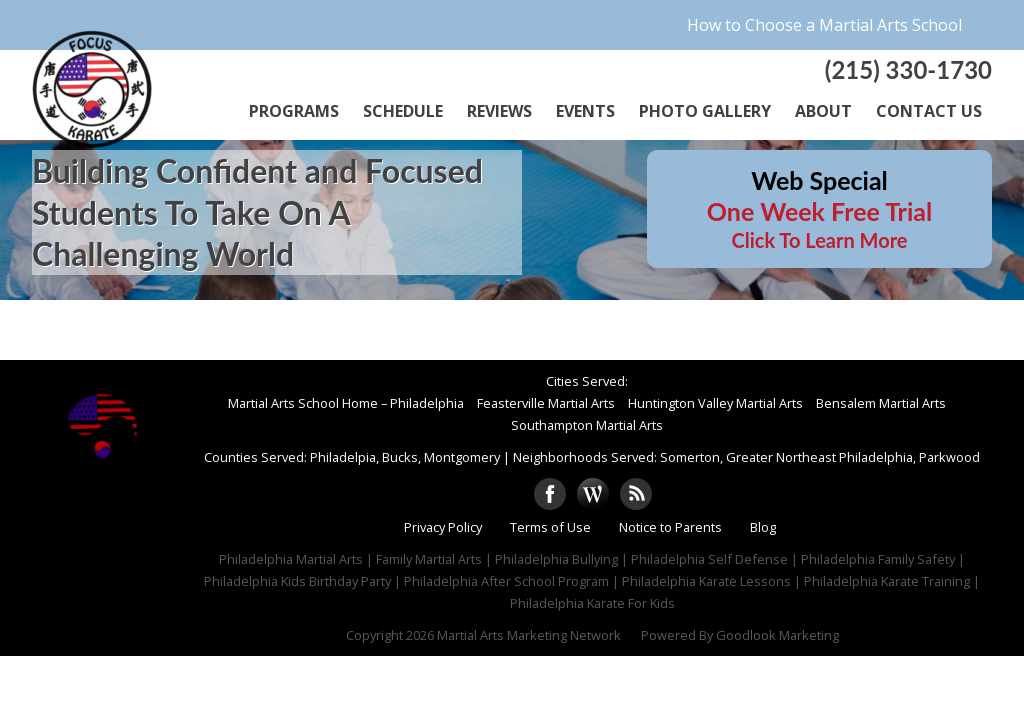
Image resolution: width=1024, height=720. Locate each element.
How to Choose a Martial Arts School (824, 25)
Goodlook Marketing (777, 635)
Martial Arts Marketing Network (529, 635)
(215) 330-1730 (908, 69)
